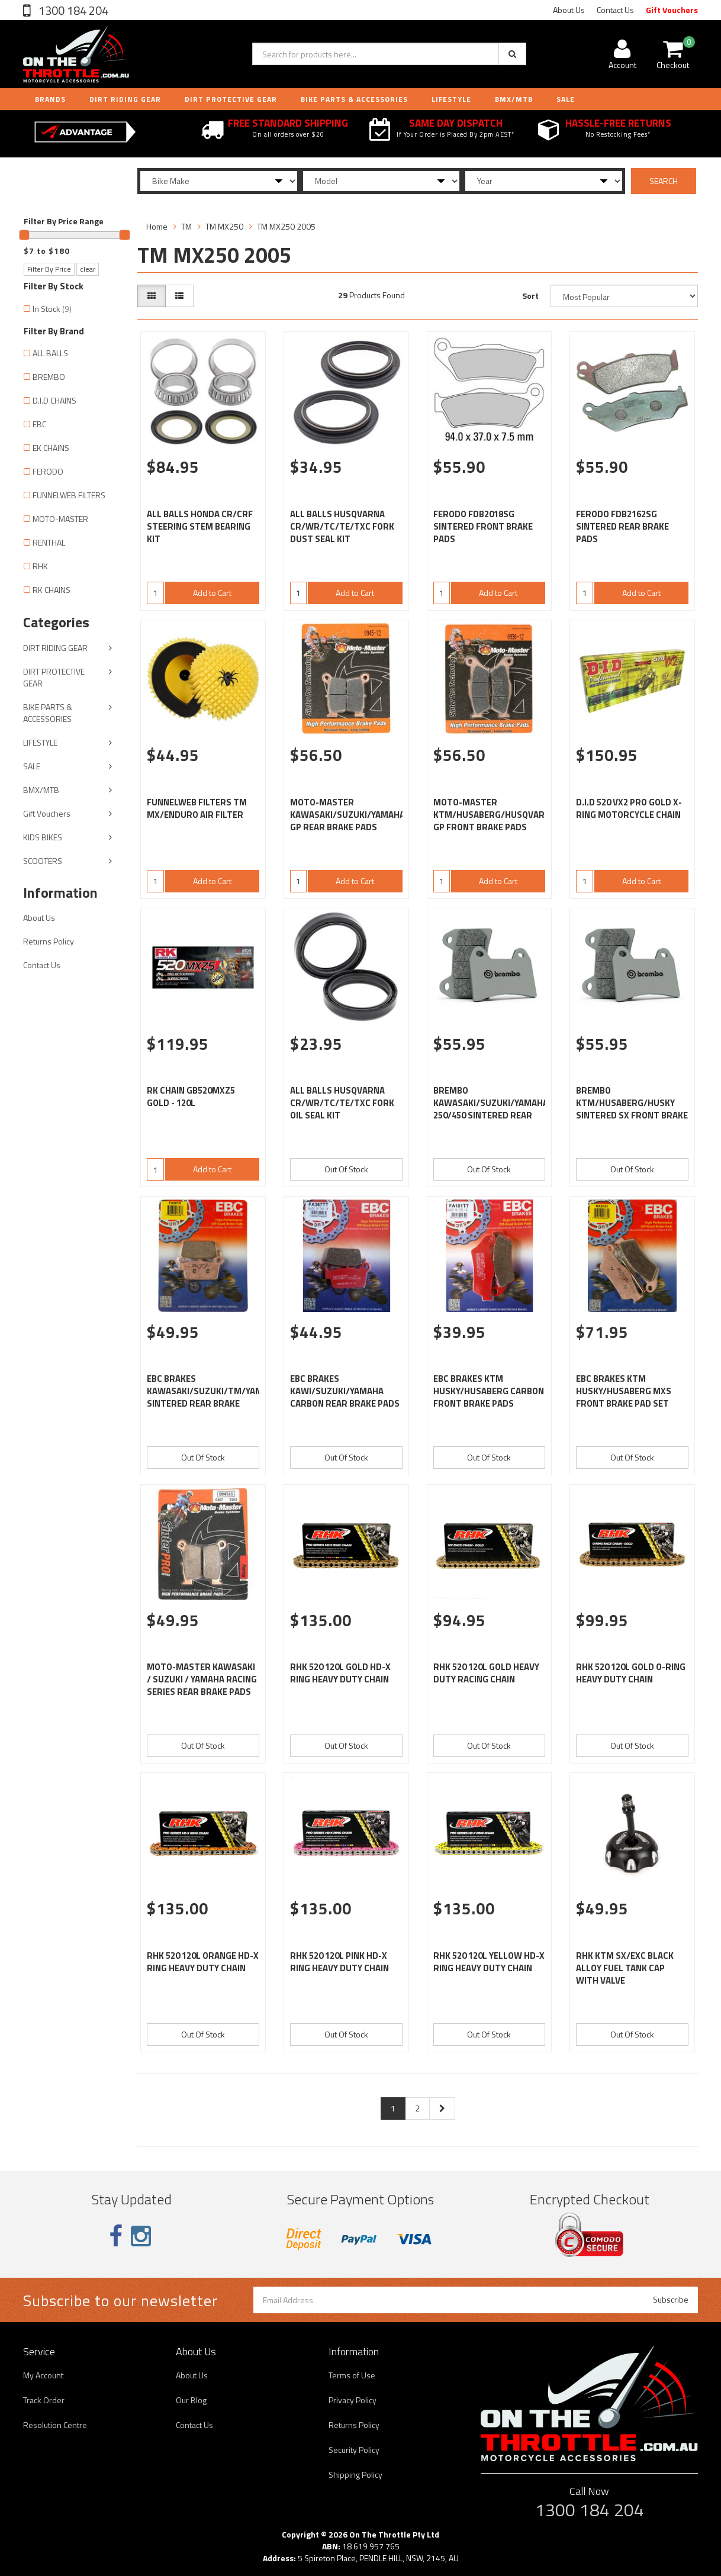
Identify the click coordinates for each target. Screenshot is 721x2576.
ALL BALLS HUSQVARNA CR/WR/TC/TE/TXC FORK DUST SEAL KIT (342, 526)
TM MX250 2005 (286, 226)
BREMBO (49, 376)
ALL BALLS (50, 353)
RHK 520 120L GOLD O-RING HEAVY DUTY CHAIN (630, 1673)
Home (157, 226)
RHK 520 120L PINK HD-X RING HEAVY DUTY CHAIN (339, 1962)
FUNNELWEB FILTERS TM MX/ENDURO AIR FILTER (197, 808)
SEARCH (663, 181)
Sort (530, 295)
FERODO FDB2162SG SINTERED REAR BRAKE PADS (622, 526)
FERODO (48, 471)
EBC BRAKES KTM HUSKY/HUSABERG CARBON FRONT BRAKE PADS (488, 1391)
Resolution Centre (55, 2425)
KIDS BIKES (42, 837)
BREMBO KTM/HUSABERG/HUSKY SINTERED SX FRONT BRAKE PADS (632, 1109)
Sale (565, 99)
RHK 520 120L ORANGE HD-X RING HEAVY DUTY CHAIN (203, 1962)
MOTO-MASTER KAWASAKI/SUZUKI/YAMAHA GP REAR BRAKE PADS (347, 814)
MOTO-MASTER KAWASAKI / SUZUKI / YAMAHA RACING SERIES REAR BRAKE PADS (202, 1679)
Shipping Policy (355, 2474)
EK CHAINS (51, 447)
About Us (569, 10)
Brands (50, 99)
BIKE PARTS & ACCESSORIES (354, 99)
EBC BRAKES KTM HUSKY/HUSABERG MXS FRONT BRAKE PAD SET (623, 1391)
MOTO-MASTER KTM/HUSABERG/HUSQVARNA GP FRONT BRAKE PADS (494, 814)
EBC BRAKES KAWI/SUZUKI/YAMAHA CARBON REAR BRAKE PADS (345, 1391)
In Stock (52, 308)
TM (186, 226)
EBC (39, 424)
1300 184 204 (72, 10)
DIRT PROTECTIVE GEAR (231, 99)
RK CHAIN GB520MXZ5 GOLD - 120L (191, 1097)
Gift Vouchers (672, 10)
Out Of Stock (346, 1169)
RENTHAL (49, 542)
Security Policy (354, 2449)
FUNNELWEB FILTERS (69, 495)
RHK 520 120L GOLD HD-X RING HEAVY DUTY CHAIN (340, 1673)
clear (87, 269)
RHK (40, 566)
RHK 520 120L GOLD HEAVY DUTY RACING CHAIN (486, 1673)
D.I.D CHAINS (54, 400)
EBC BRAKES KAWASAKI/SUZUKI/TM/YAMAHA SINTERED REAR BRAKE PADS (213, 1397)
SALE (31, 766)
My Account (43, 2375)
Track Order (44, 2400)
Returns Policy (48, 941)
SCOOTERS (42, 861)
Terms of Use (352, 2375)
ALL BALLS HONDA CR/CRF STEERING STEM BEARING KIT (200, 526)
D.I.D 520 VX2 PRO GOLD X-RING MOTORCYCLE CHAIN (629, 808)
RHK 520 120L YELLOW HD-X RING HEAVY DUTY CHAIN (489, 1962)
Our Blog (191, 2400)
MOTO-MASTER (60, 518)
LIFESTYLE (451, 99)
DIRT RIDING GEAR (125, 99)
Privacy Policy (352, 2400)
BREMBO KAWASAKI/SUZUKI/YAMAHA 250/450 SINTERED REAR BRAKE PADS (490, 1109)
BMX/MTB (514, 99)
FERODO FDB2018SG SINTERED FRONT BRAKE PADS (483, 526)
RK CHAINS (51, 589)
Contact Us (615, 10)
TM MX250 (224, 226)
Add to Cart (212, 592)
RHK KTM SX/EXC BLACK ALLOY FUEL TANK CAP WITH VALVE (625, 1968)
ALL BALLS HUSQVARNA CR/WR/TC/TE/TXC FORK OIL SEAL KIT (342, 1103)
